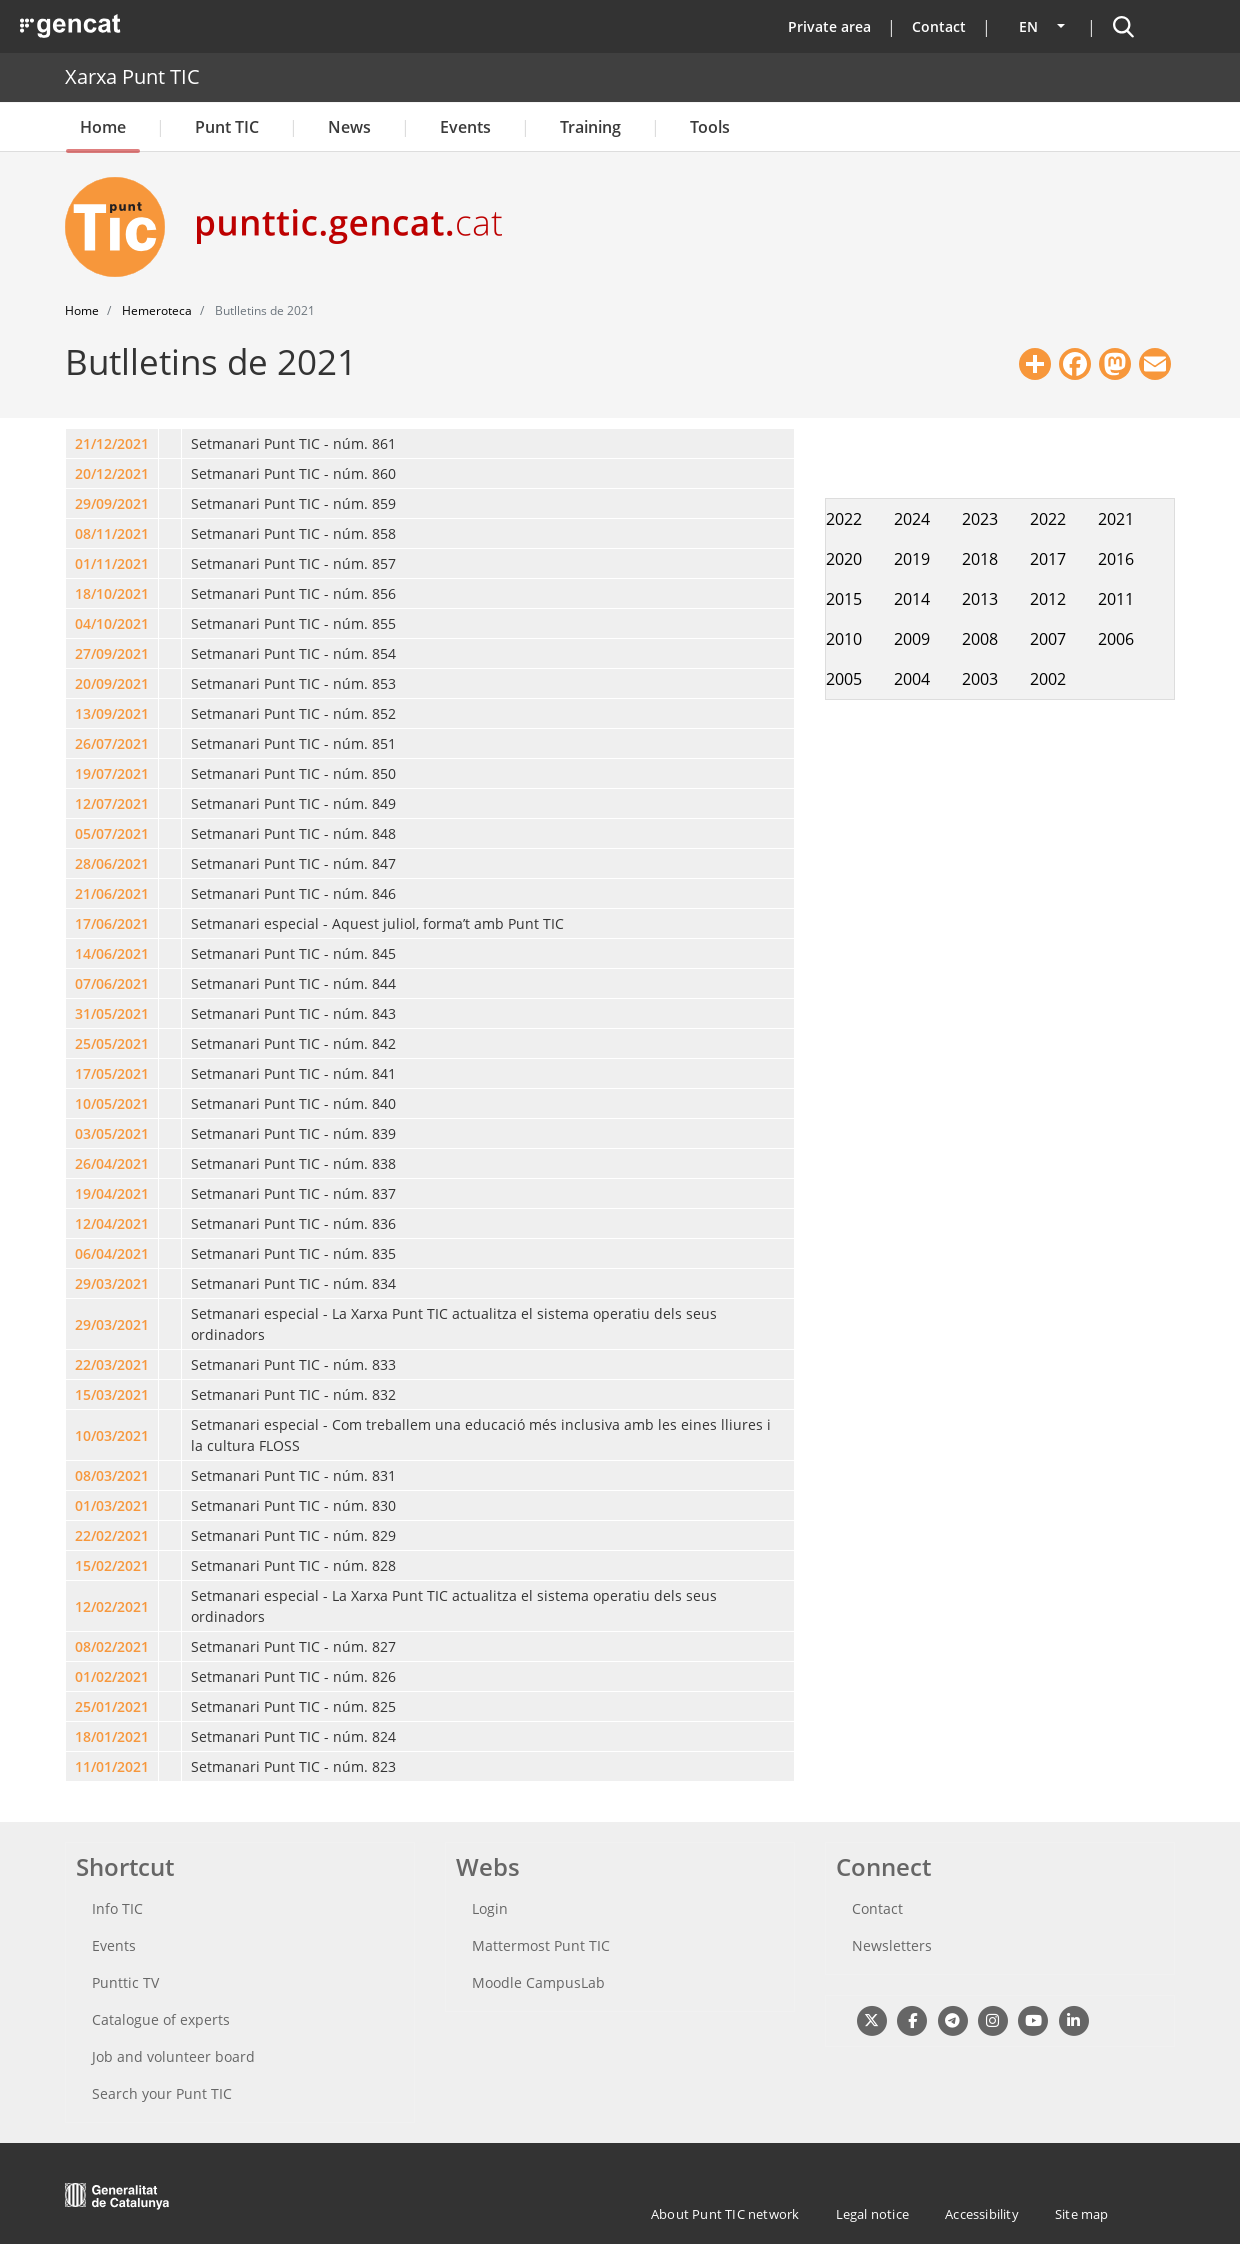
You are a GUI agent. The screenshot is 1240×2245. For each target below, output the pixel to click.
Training (590, 127)
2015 (844, 599)
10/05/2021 (112, 1103)
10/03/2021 (112, 1435)
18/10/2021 (112, 593)
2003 (980, 679)
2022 (844, 519)
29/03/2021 (112, 1283)
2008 (980, 639)
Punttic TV (125, 1982)
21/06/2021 (112, 893)
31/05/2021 (112, 1013)
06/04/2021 (112, 1253)
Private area (829, 26)
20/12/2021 (112, 473)
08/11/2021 (112, 533)
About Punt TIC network (725, 2214)
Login (490, 1908)
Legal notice (872, 2214)
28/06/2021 (112, 863)
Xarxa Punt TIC (132, 76)
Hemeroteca (157, 310)
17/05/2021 (112, 1073)
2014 (912, 599)
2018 (980, 559)
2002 (1048, 679)
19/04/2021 (112, 1193)
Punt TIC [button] (227, 127)
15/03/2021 (112, 1394)
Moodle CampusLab (538, 1982)
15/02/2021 (112, 1565)
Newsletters (892, 1945)
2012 (1048, 599)
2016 (1116, 559)
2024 (912, 519)
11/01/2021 (112, 1766)
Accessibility (982, 2214)
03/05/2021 (112, 1133)
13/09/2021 (112, 713)
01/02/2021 (112, 1676)
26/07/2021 (112, 743)
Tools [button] (710, 127)
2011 (1116, 599)
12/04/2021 (112, 1223)
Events (465, 127)
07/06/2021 (112, 983)
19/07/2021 (112, 773)
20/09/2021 (112, 683)
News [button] (349, 127)
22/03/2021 (112, 1364)
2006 (1116, 639)
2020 (844, 559)
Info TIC (117, 1908)
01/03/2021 (112, 1505)
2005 (844, 679)
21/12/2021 (112, 443)
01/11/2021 (112, 563)
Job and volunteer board (173, 2056)
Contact (939, 26)
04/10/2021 (112, 623)
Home (103, 127)
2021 (1116, 519)
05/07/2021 (112, 833)
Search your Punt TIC (162, 2093)
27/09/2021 (112, 653)
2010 (844, 639)
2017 (1048, 559)
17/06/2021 (112, 923)
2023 (980, 519)
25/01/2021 (112, 1706)
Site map (1082, 2214)
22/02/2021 (112, 1535)
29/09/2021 (112, 503)
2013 (980, 599)
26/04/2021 (112, 1163)
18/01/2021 (112, 1736)
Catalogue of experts (161, 2019)
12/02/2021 (112, 1606)
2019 (912, 559)
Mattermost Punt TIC (541, 1945)
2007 (1048, 639)
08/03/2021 (112, 1475)
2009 (912, 639)
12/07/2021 (112, 803)
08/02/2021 (112, 1646)
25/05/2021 (112, 1043)
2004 (912, 679)
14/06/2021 (112, 953)
